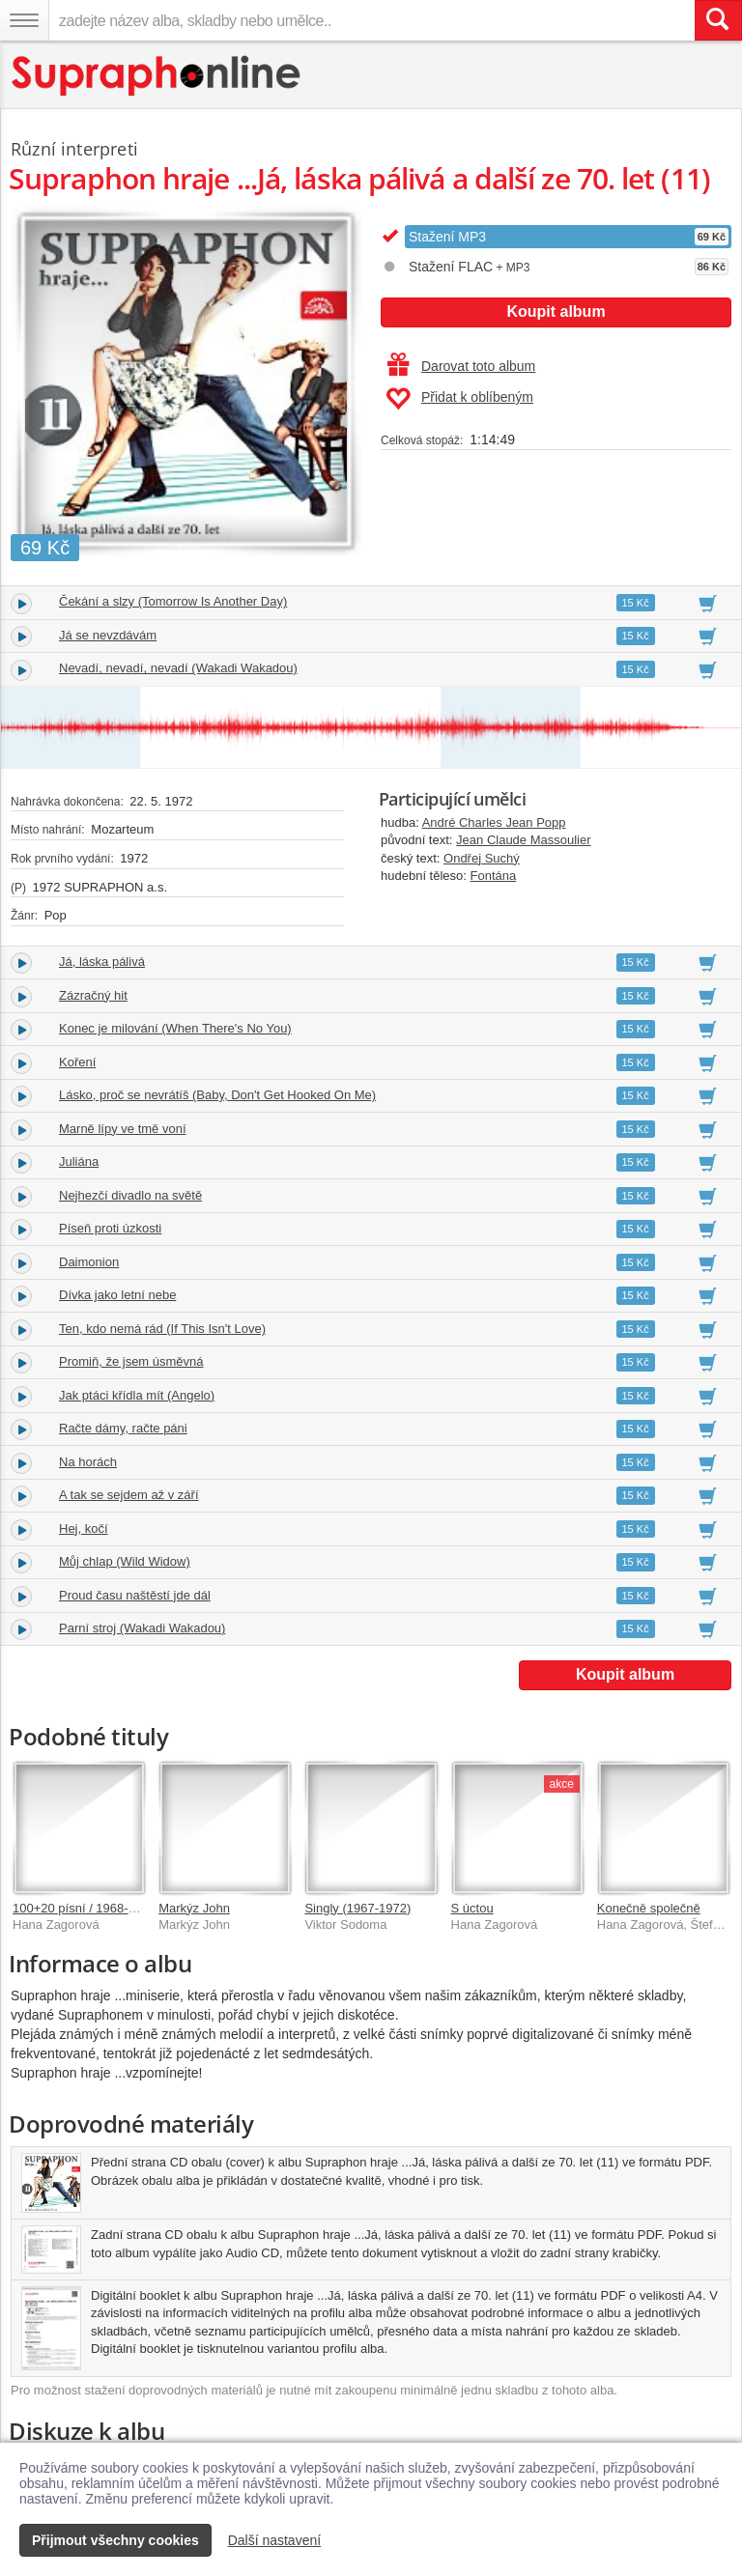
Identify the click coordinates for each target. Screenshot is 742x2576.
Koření (77, 1062)
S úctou (472, 1908)
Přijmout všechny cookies (115, 2540)
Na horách (88, 1462)
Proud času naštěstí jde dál (135, 1595)
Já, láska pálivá (102, 961)
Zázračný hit (93, 995)
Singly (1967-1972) (357, 1908)
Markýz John (194, 1908)
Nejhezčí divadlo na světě (130, 1195)
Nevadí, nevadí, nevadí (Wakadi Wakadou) (178, 668)
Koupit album (555, 311)
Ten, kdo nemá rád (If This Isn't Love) (162, 1328)
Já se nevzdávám (108, 635)
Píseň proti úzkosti (110, 1228)
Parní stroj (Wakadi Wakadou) (142, 1628)
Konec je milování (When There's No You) (175, 1028)
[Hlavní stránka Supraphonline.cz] (157, 75)
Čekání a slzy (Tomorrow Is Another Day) (173, 601)
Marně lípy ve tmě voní (122, 1128)
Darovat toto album (461, 366)
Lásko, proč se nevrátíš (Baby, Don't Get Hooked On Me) (217, 1095)
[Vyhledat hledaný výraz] (718, 20)
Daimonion (89, 1262)
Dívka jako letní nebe (117, 1295)
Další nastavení (275, 2540)
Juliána (79, 1161)
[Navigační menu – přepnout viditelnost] (24, 20)
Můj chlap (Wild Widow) (124, 1561)
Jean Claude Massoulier (523, 840)
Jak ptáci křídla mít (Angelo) (136, 1395)
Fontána (494, 875)
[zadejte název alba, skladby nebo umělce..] (371, 20)
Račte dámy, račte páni (123, 1428)
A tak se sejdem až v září (129, 1494)
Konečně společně (648, 1908)
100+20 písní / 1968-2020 (85, 1908)
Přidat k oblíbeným (459, 398)
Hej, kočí (83, 1528)
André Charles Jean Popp (494, 822)
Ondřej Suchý (481, 858)
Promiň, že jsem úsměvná (131, 1361)
